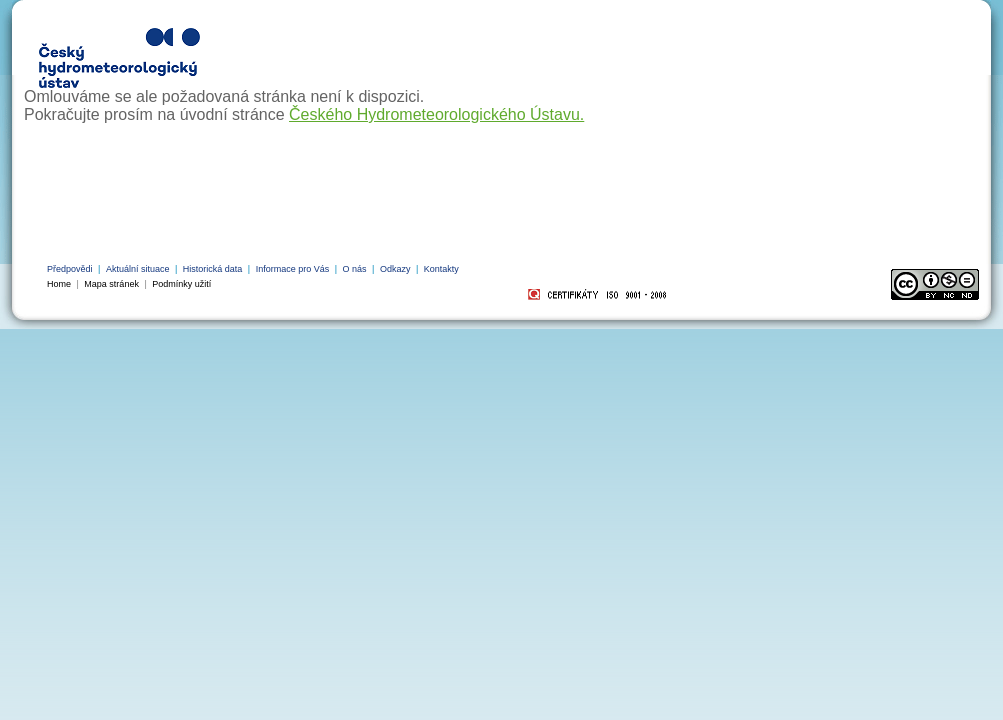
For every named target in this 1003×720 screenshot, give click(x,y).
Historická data (213, 269)
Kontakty (441, 269)
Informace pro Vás (293, 269)
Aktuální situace (138, 269)
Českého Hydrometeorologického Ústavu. (436, 114)
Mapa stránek (111, 284)
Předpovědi (70, 269)
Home (59, 284)
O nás (355, 269)
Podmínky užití (181, 284)
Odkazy (395, 269)
